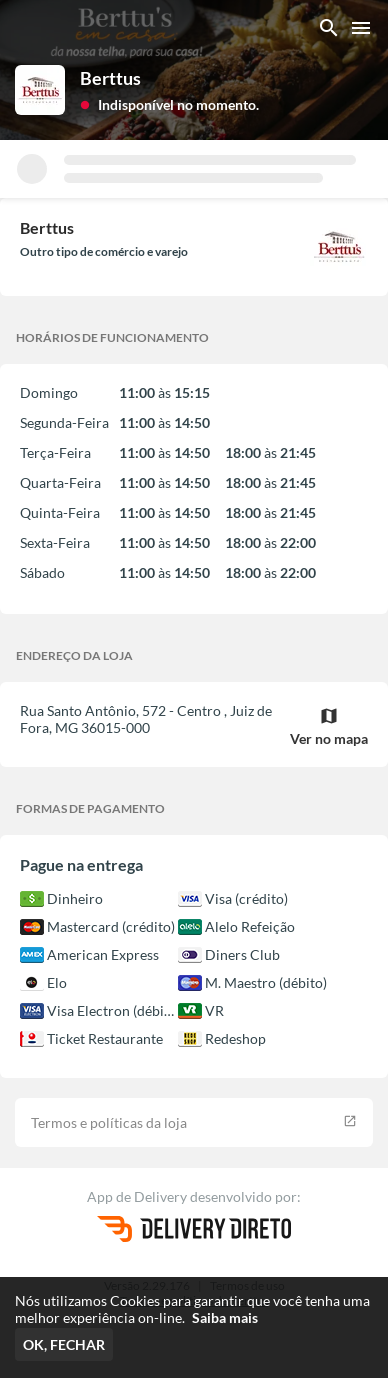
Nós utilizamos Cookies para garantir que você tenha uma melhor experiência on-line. (192, 1309)
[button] (169, 103)
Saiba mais (225, 1317)
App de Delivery (138, 1196)
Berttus (110, 78)
